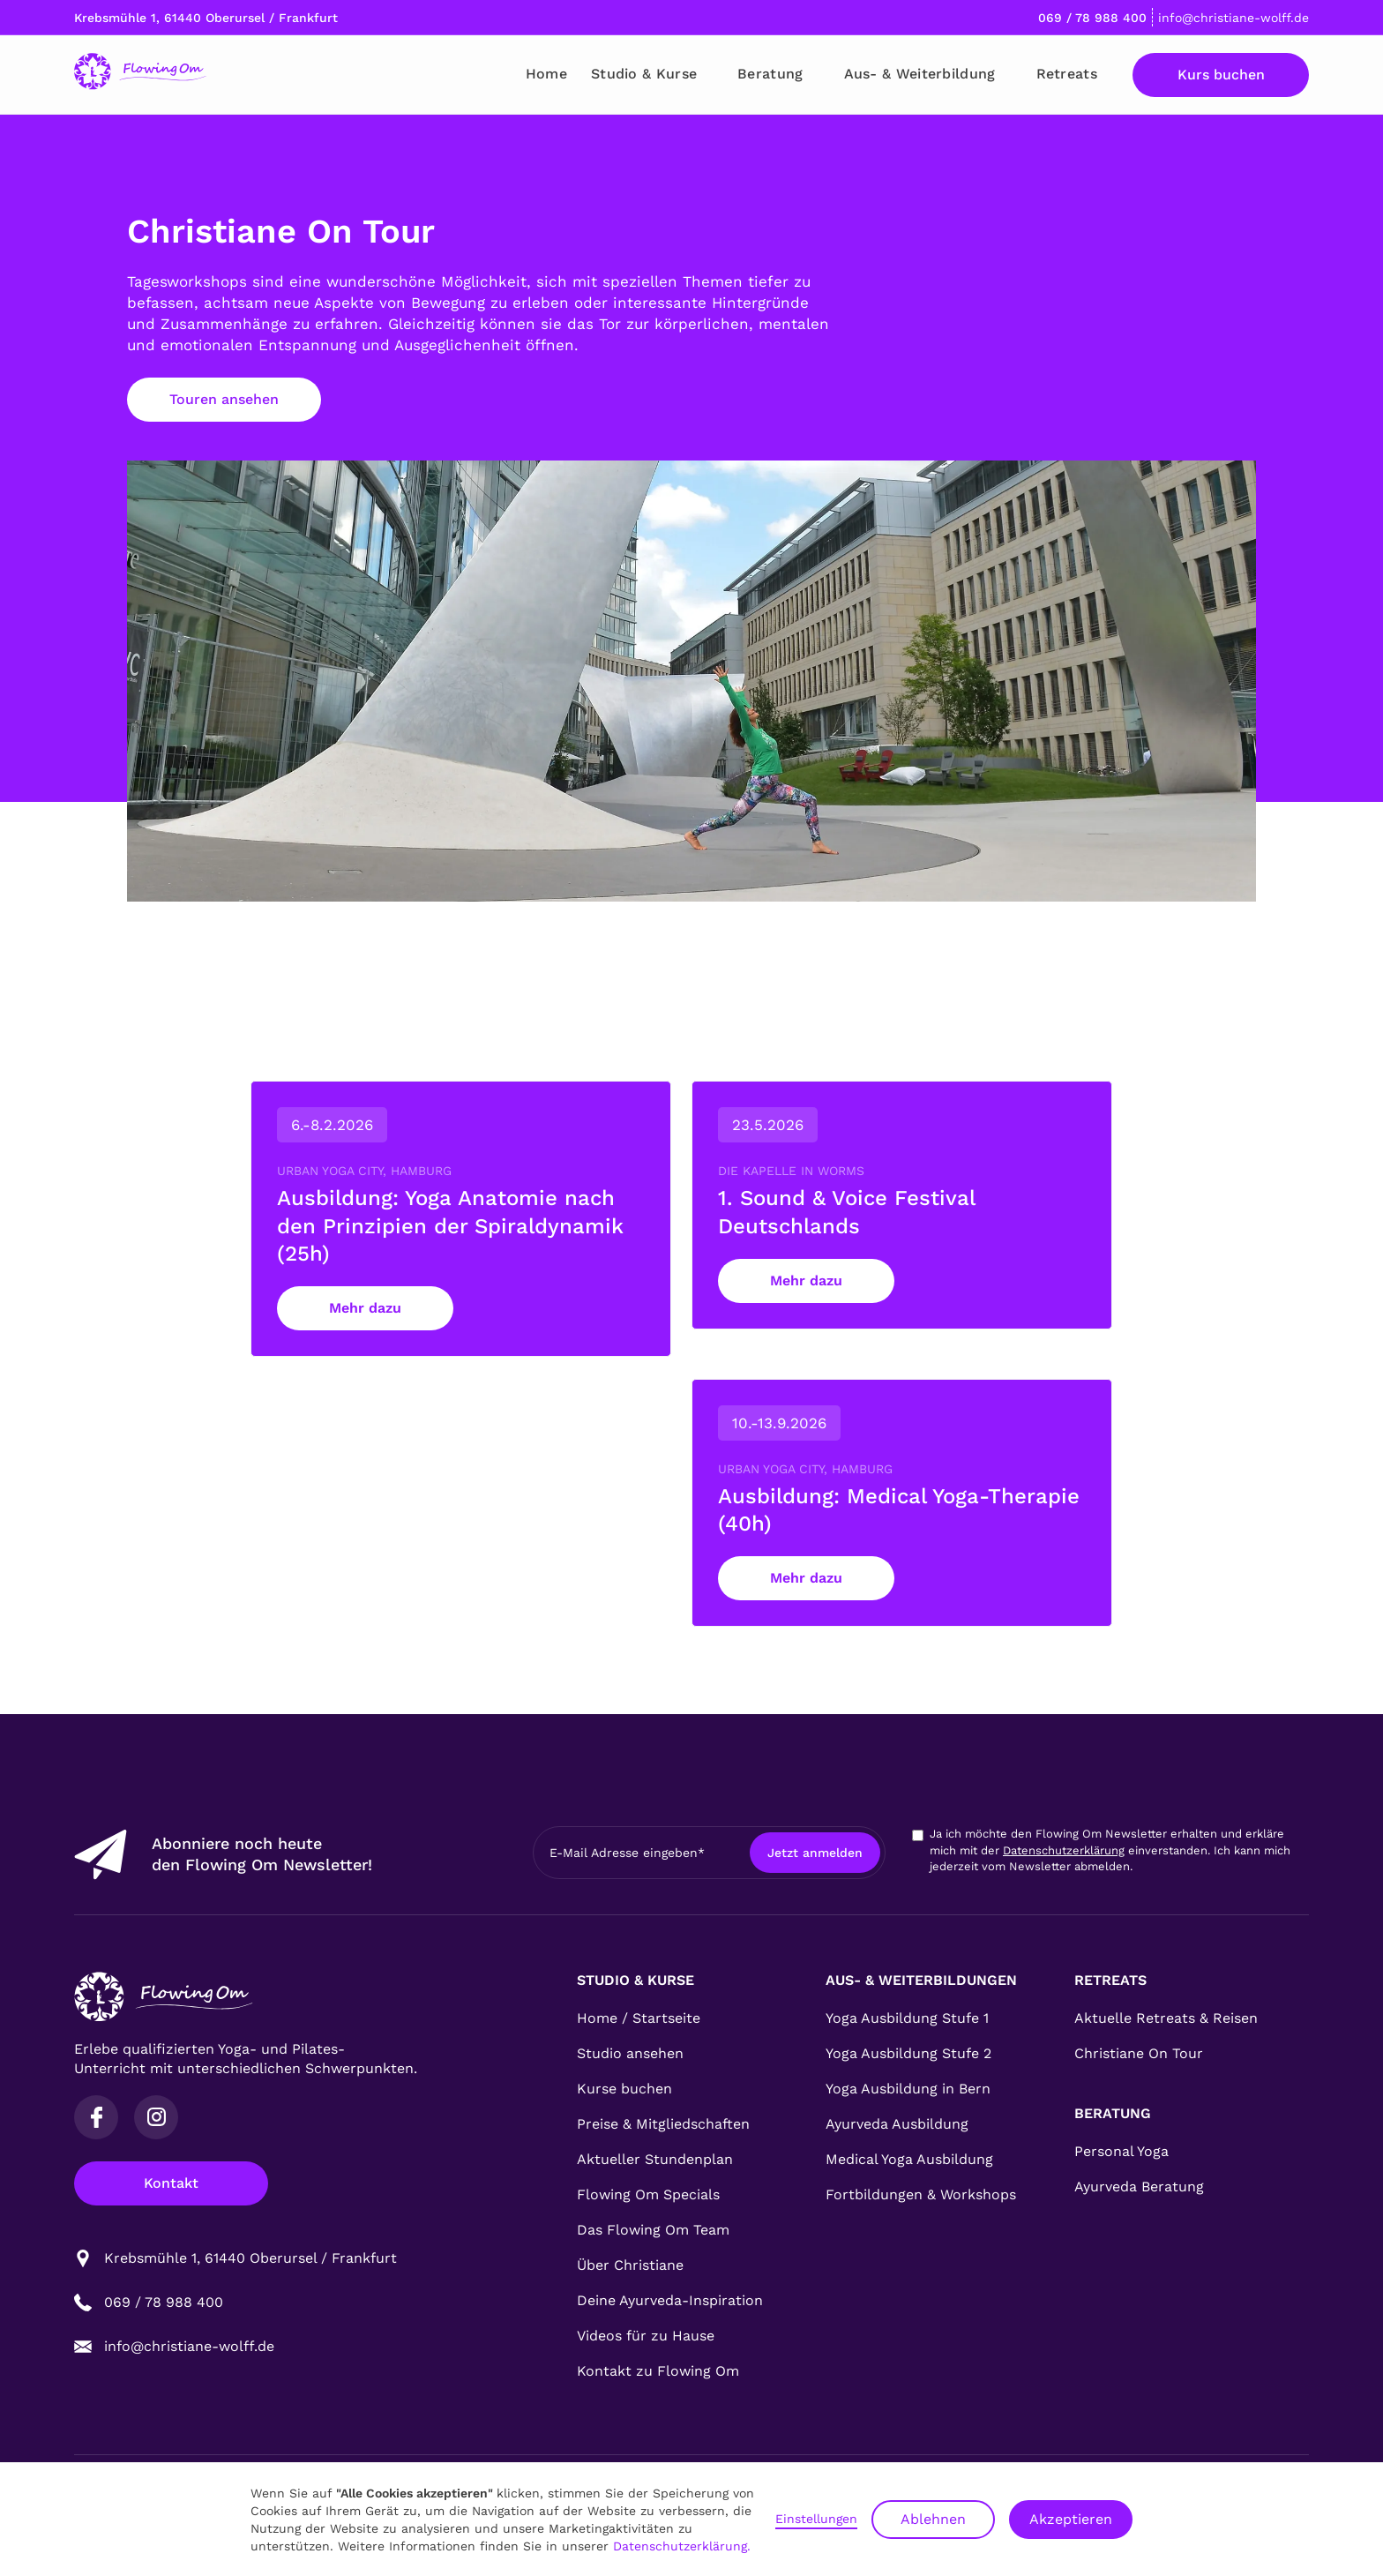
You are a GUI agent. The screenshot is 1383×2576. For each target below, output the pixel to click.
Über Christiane (630, 2265)
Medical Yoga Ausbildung (909, 2159)
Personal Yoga (1121, 2151)
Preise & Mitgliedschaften (663, 2123)
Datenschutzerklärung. (682, 2546)
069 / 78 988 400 (1092, 18)
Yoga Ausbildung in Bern (908, 2088)
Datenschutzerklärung (1064, 1850)
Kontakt (171, 2183)
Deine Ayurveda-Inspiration (670, 2300)
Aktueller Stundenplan (655, 2159)
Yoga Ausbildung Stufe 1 (907, 2018)
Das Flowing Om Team (653, 2229)
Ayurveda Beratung (1139, 2186)
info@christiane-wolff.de (1233, 18)
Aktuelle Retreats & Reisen (1166, 2018)
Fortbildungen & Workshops (921, 2194)
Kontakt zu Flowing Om (658, 2371)
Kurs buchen (1221, 74)
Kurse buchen (624, 2088)
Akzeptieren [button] (1070, 2519)
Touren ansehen (224, 399)
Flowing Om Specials (648, 2194)
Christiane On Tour (1138, 2053)
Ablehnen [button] (933, 2519)
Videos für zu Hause (645, 2335)
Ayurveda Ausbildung (897, 2123)
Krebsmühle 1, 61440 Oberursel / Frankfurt (206, 18)
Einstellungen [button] (816, 2519)
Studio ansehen (630, 2053)
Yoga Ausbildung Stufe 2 (908, 2053)
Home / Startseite (638, 2018)
